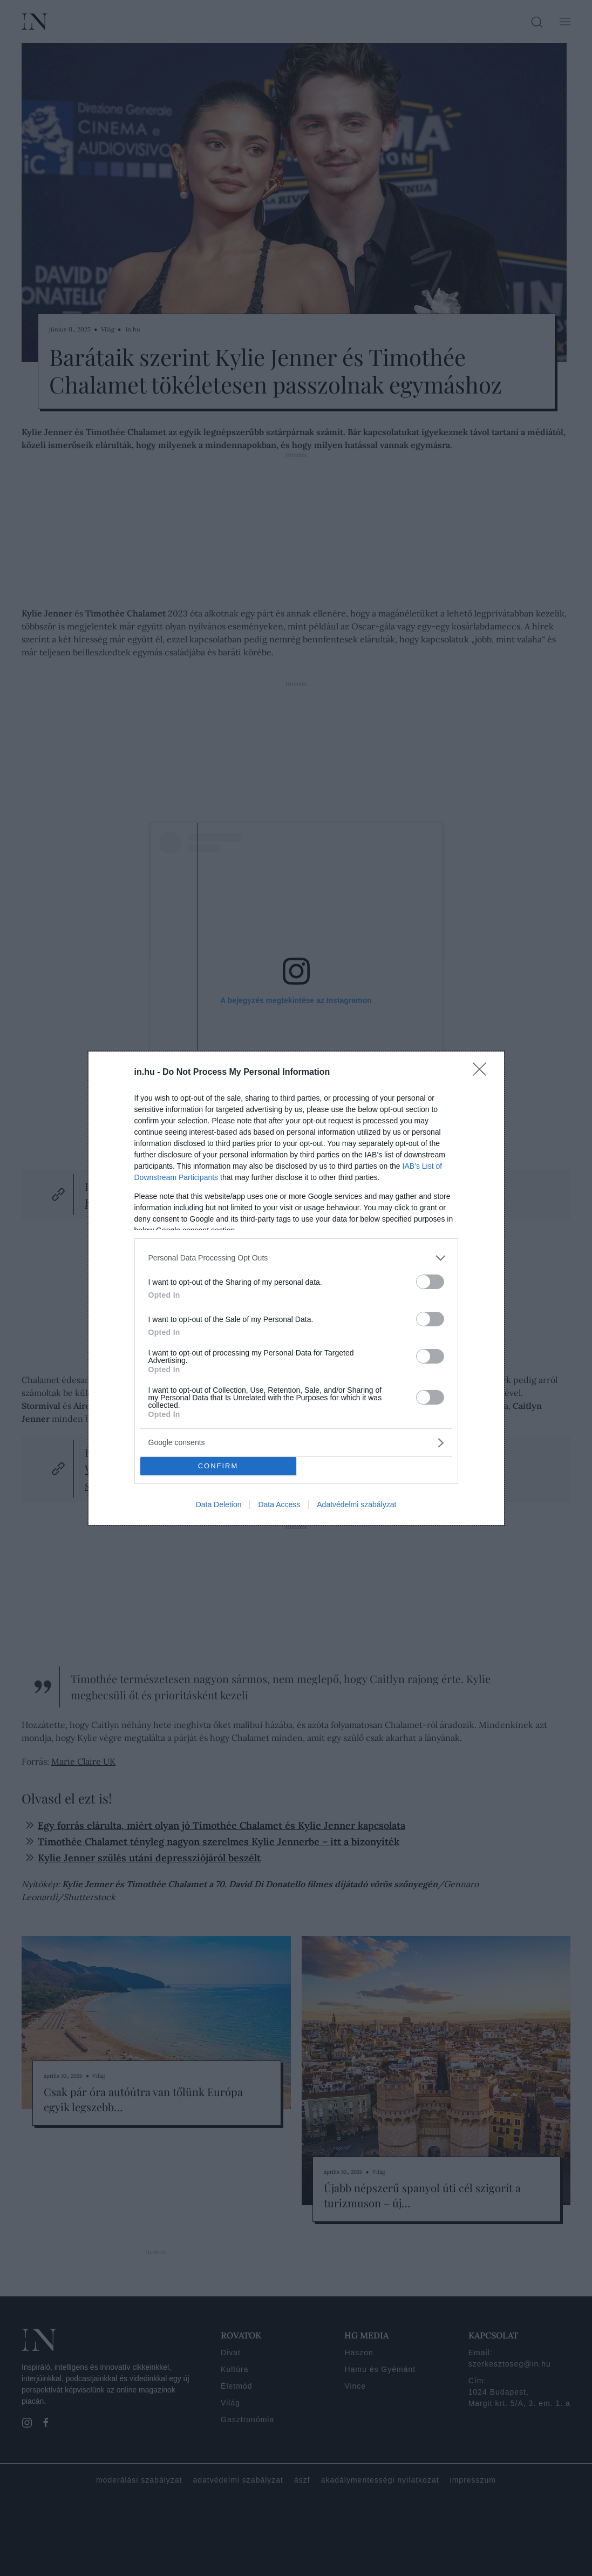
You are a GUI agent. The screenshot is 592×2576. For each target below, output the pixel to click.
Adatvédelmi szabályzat (356, 1504)
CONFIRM (218, 1466)
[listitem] (296, 1258)
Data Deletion (219, 1504)
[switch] (430, 1282)
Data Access (279, 1504)
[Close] (483, 1072)
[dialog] (296, 1288)
